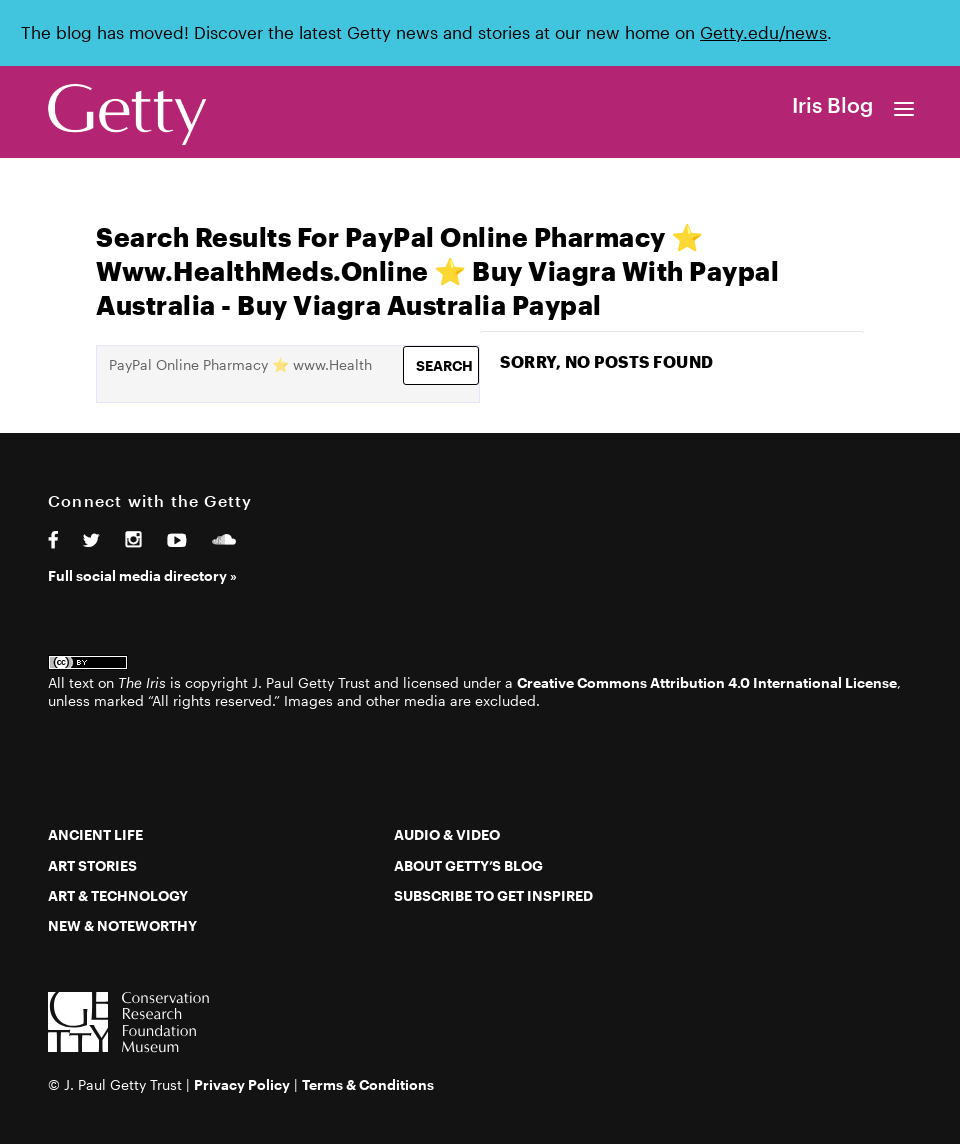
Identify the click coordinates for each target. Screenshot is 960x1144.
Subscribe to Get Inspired (493, 895)
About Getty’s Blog (468, 865)
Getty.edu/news (763, 32)
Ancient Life (95, 834)
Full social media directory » (142, 575)
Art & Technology (118, 895)
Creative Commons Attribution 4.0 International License (707, 682)
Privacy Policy (242, 1084)
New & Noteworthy (122, 925)
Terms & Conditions (368, 1084)
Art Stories (92, 865)
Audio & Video (447, 834)
